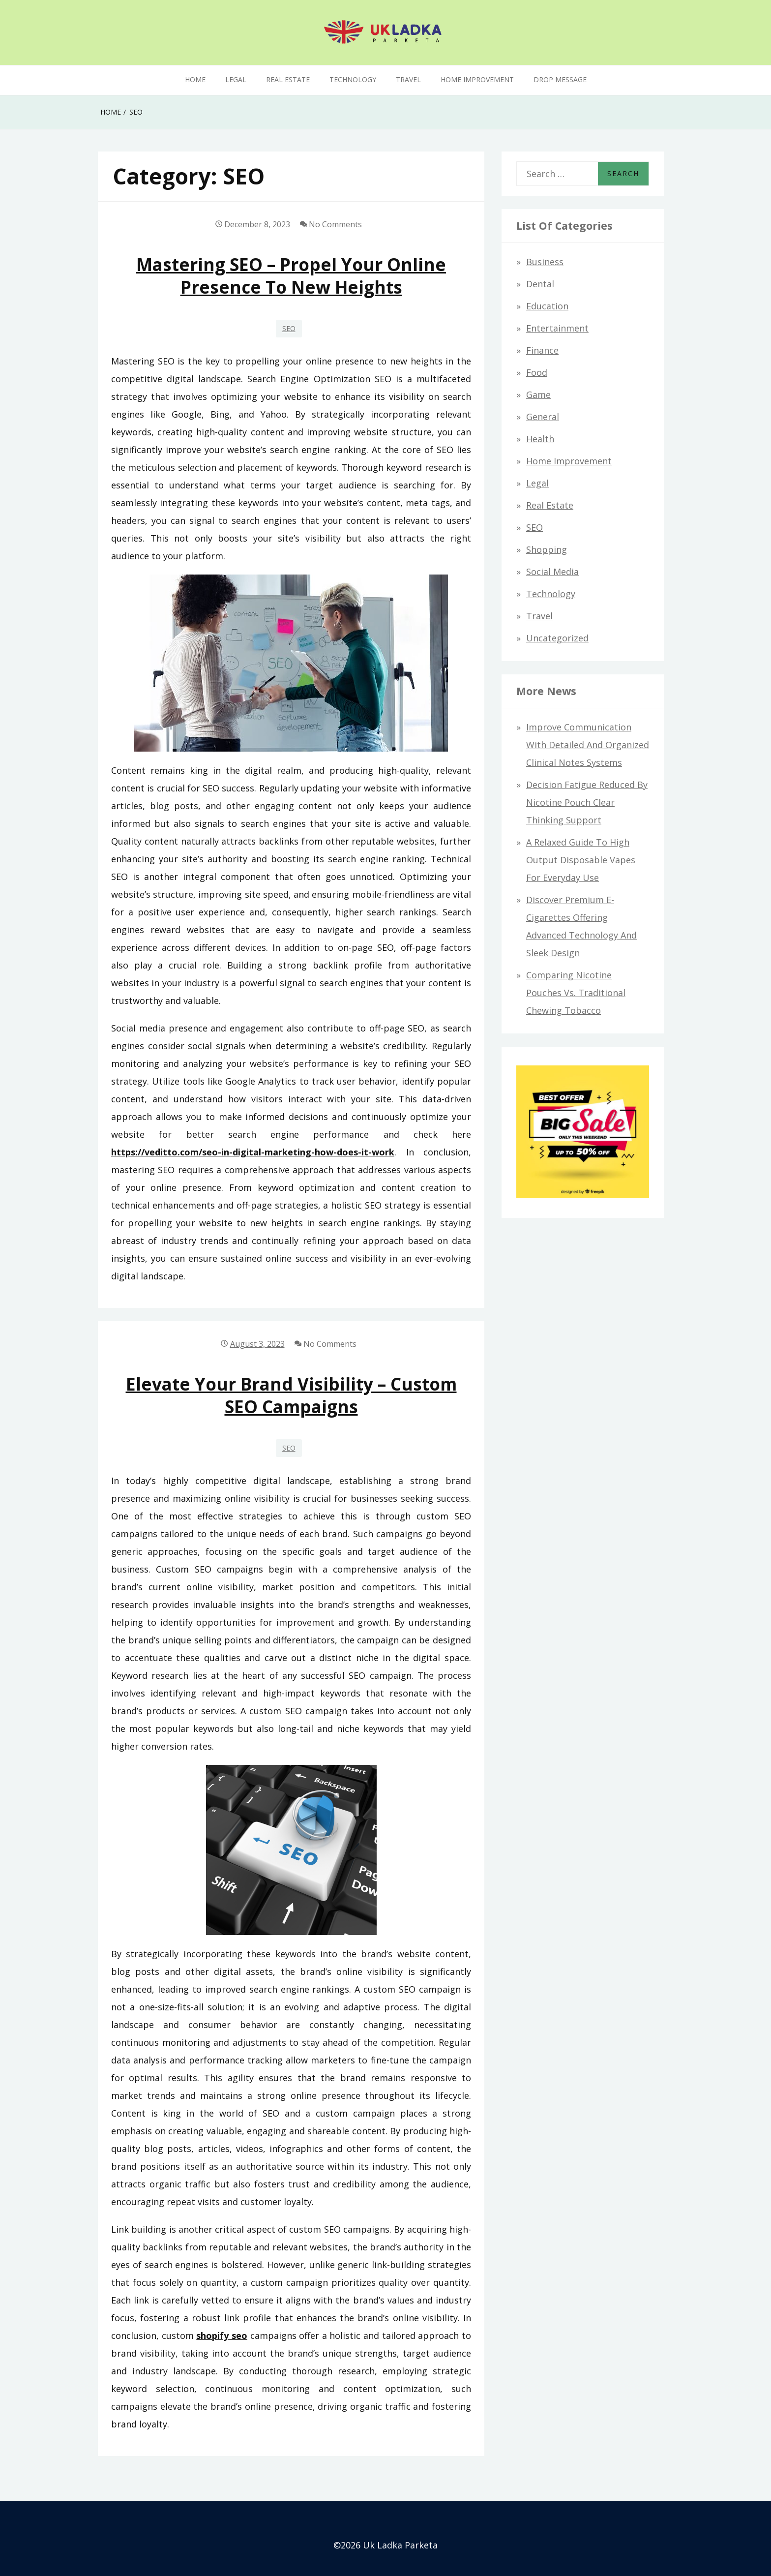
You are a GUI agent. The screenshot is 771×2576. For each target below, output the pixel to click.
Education (547, 306)
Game (538, 394)
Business (544, 262)
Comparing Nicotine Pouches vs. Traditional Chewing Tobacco (575, 992)
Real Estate (288, 79)
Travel (408, 79)
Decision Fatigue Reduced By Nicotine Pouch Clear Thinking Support (587, 802)
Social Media (552, 571)
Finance (542, 350)
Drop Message (560, 79)
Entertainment (557, 328)
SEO (289, 328)
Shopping (546, 549)
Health (540, 439)
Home (195, 79)
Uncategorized (557, 638)
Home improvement (477, 79)
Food (536, 372)
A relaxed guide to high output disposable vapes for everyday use (580, 859)
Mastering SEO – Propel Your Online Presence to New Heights (291, 275)
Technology (352, 79)
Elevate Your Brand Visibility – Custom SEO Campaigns (291, 1395)
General (542, 417)
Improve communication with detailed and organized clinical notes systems (587, 744)
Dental (540, 284)
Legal (235, 79)
